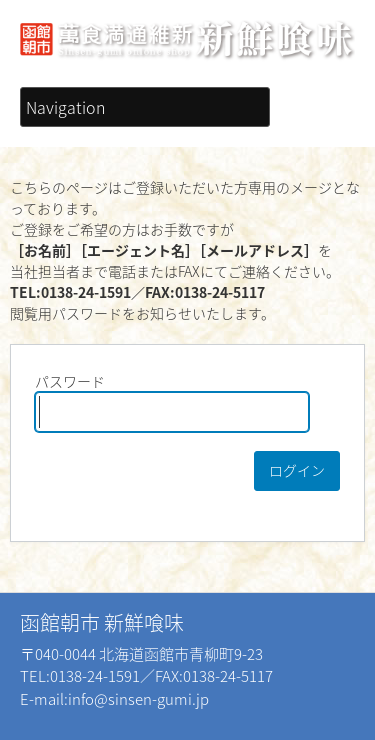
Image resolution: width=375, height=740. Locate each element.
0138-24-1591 (95, 676)
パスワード (172, 401)
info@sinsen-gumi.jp (138, 699)
